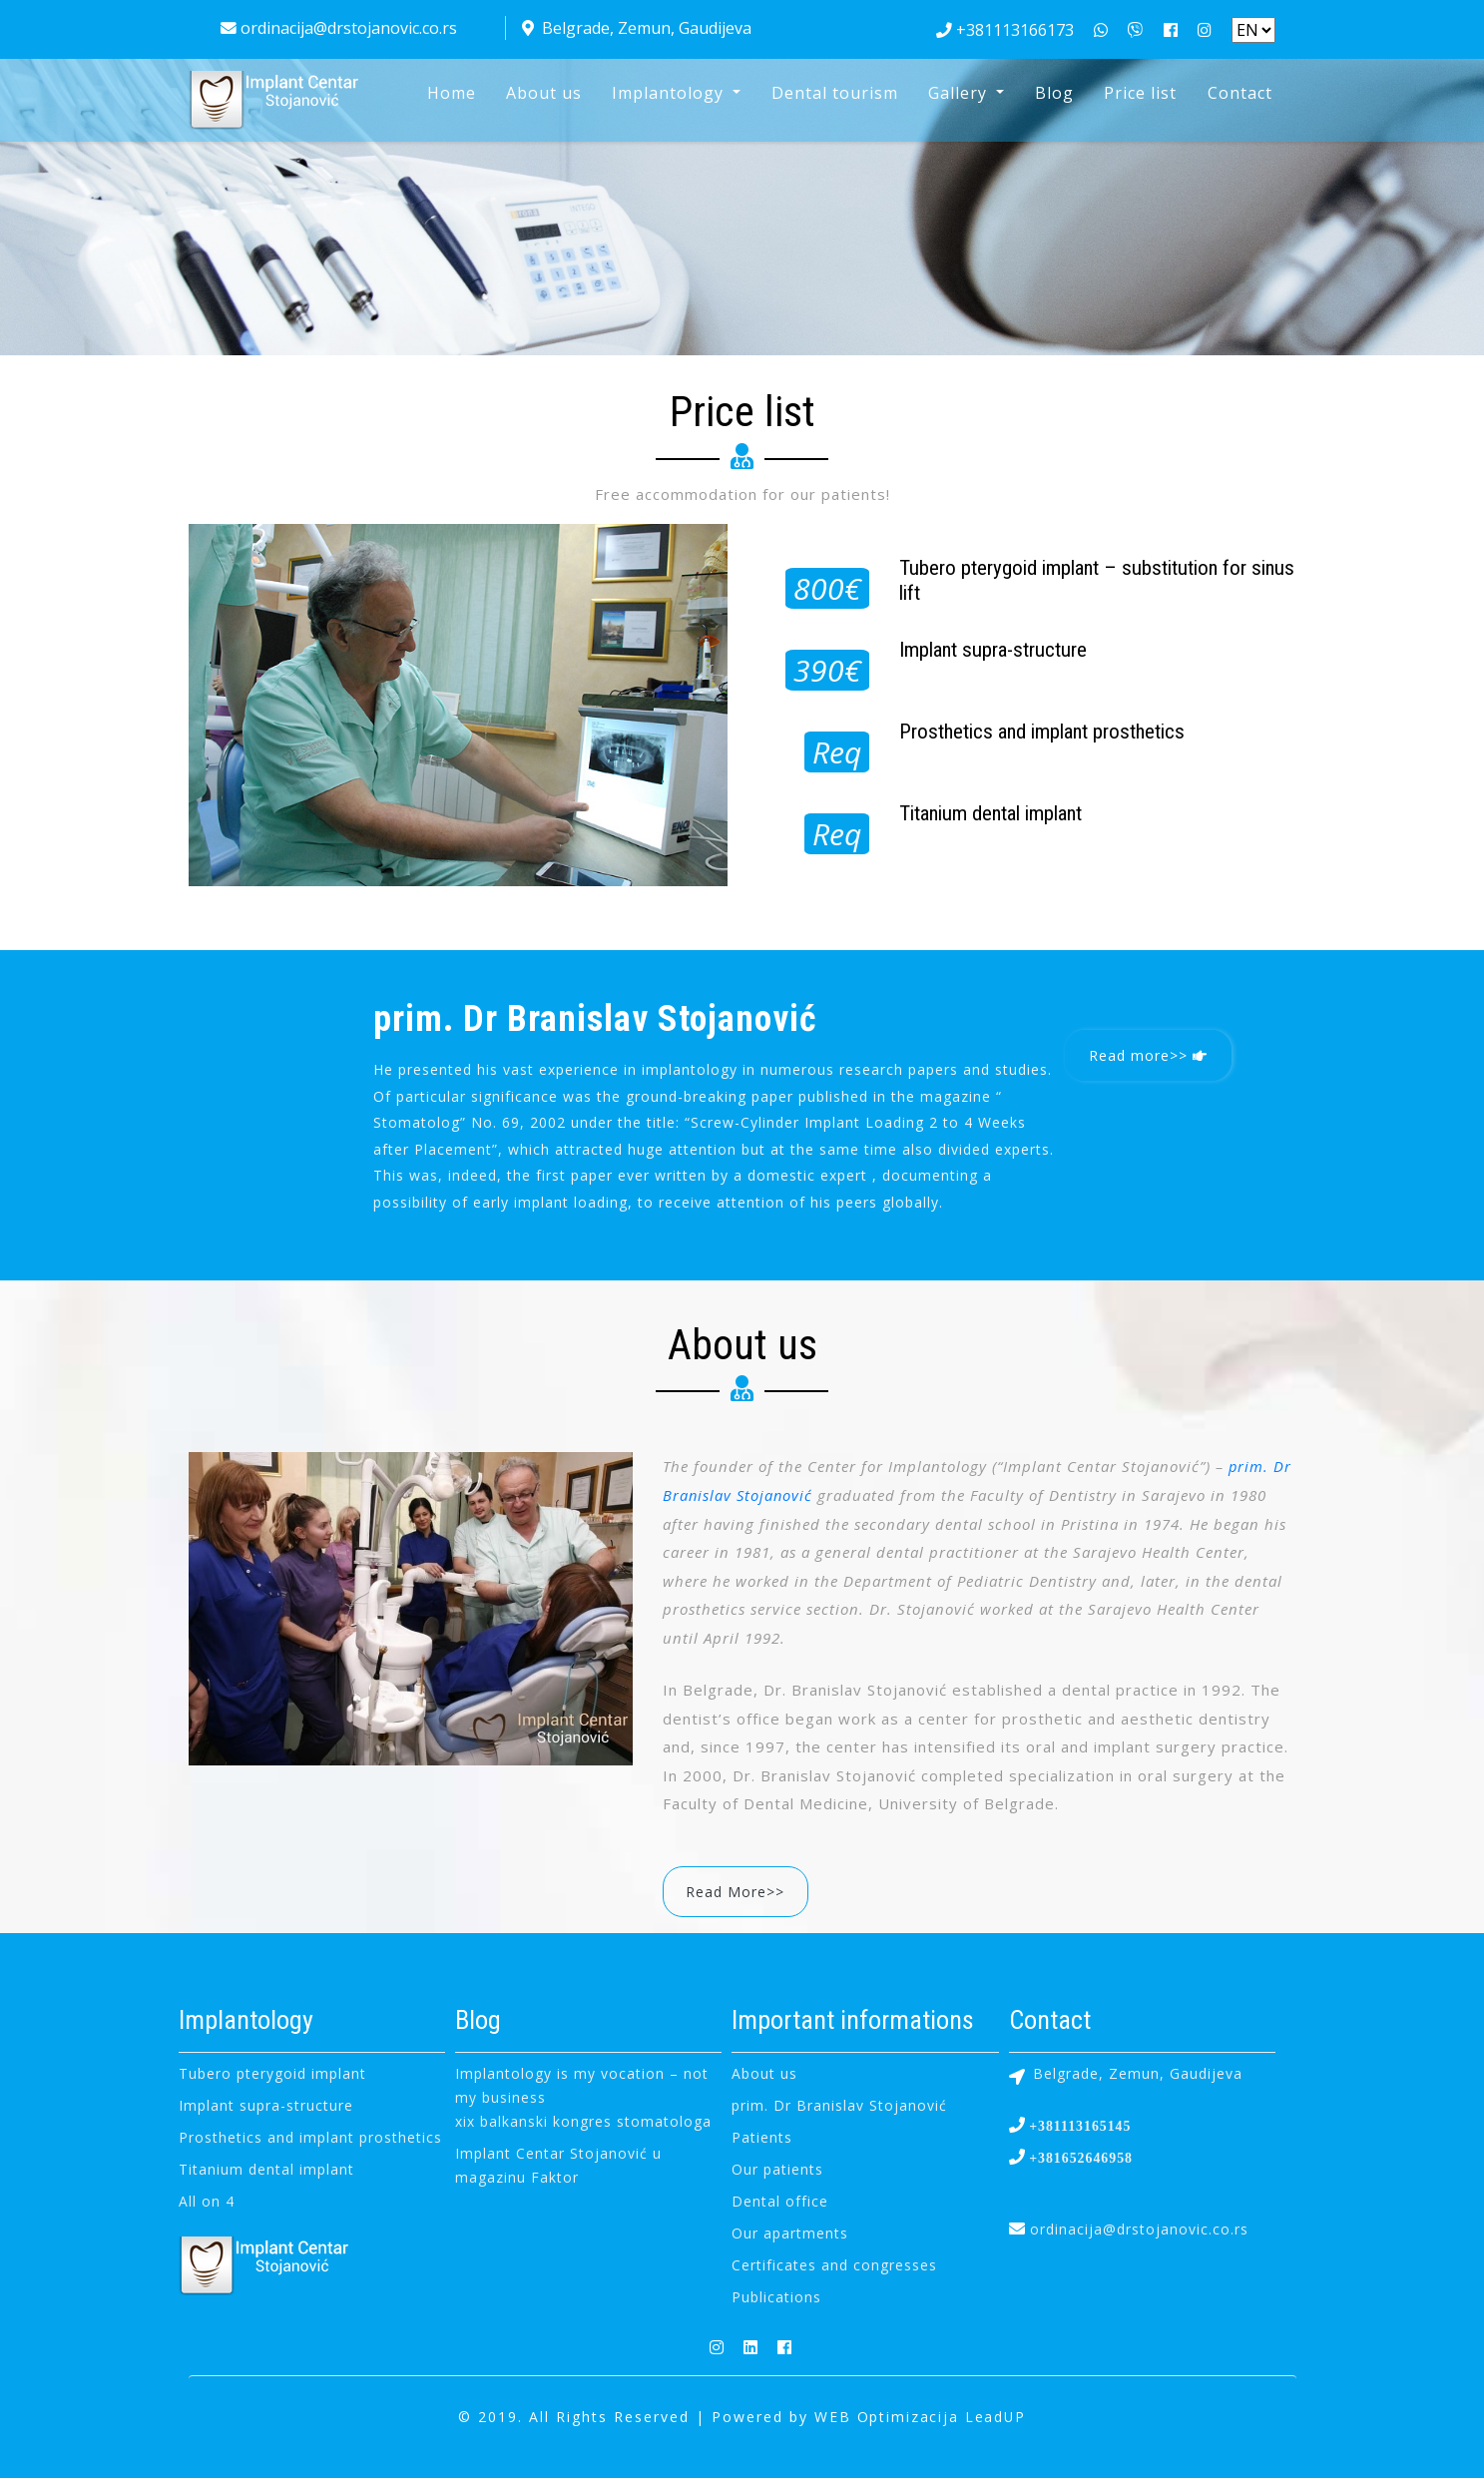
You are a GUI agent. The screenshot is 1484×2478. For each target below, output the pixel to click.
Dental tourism (834, 93)
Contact (1240, 93)
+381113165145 (1079, 2125)
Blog (1054, 93)
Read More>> (737, 1890)
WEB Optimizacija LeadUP (920, 2415)
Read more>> (1149, 1055)
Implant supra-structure (266, 2104)
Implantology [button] (670, 93)
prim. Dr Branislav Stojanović (839, 2104)
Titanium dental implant (266, 2168)
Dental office (780, 2200)
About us (544, 93)
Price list (1140, 93)
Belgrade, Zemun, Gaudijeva (636, 28)
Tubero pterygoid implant (272, 2072)
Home (451, 93)
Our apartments (790, 2232)
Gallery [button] (960, 93)
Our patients (777, 2168)
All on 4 (207, 2200)
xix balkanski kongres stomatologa (583, 2120)
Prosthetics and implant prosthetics (310, 2136)
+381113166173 (1005, 30)
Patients (762, 2136)
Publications (776, 2295)
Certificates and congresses (834, 2263)
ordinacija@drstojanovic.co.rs (339, 28)
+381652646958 (1079, 2157)
